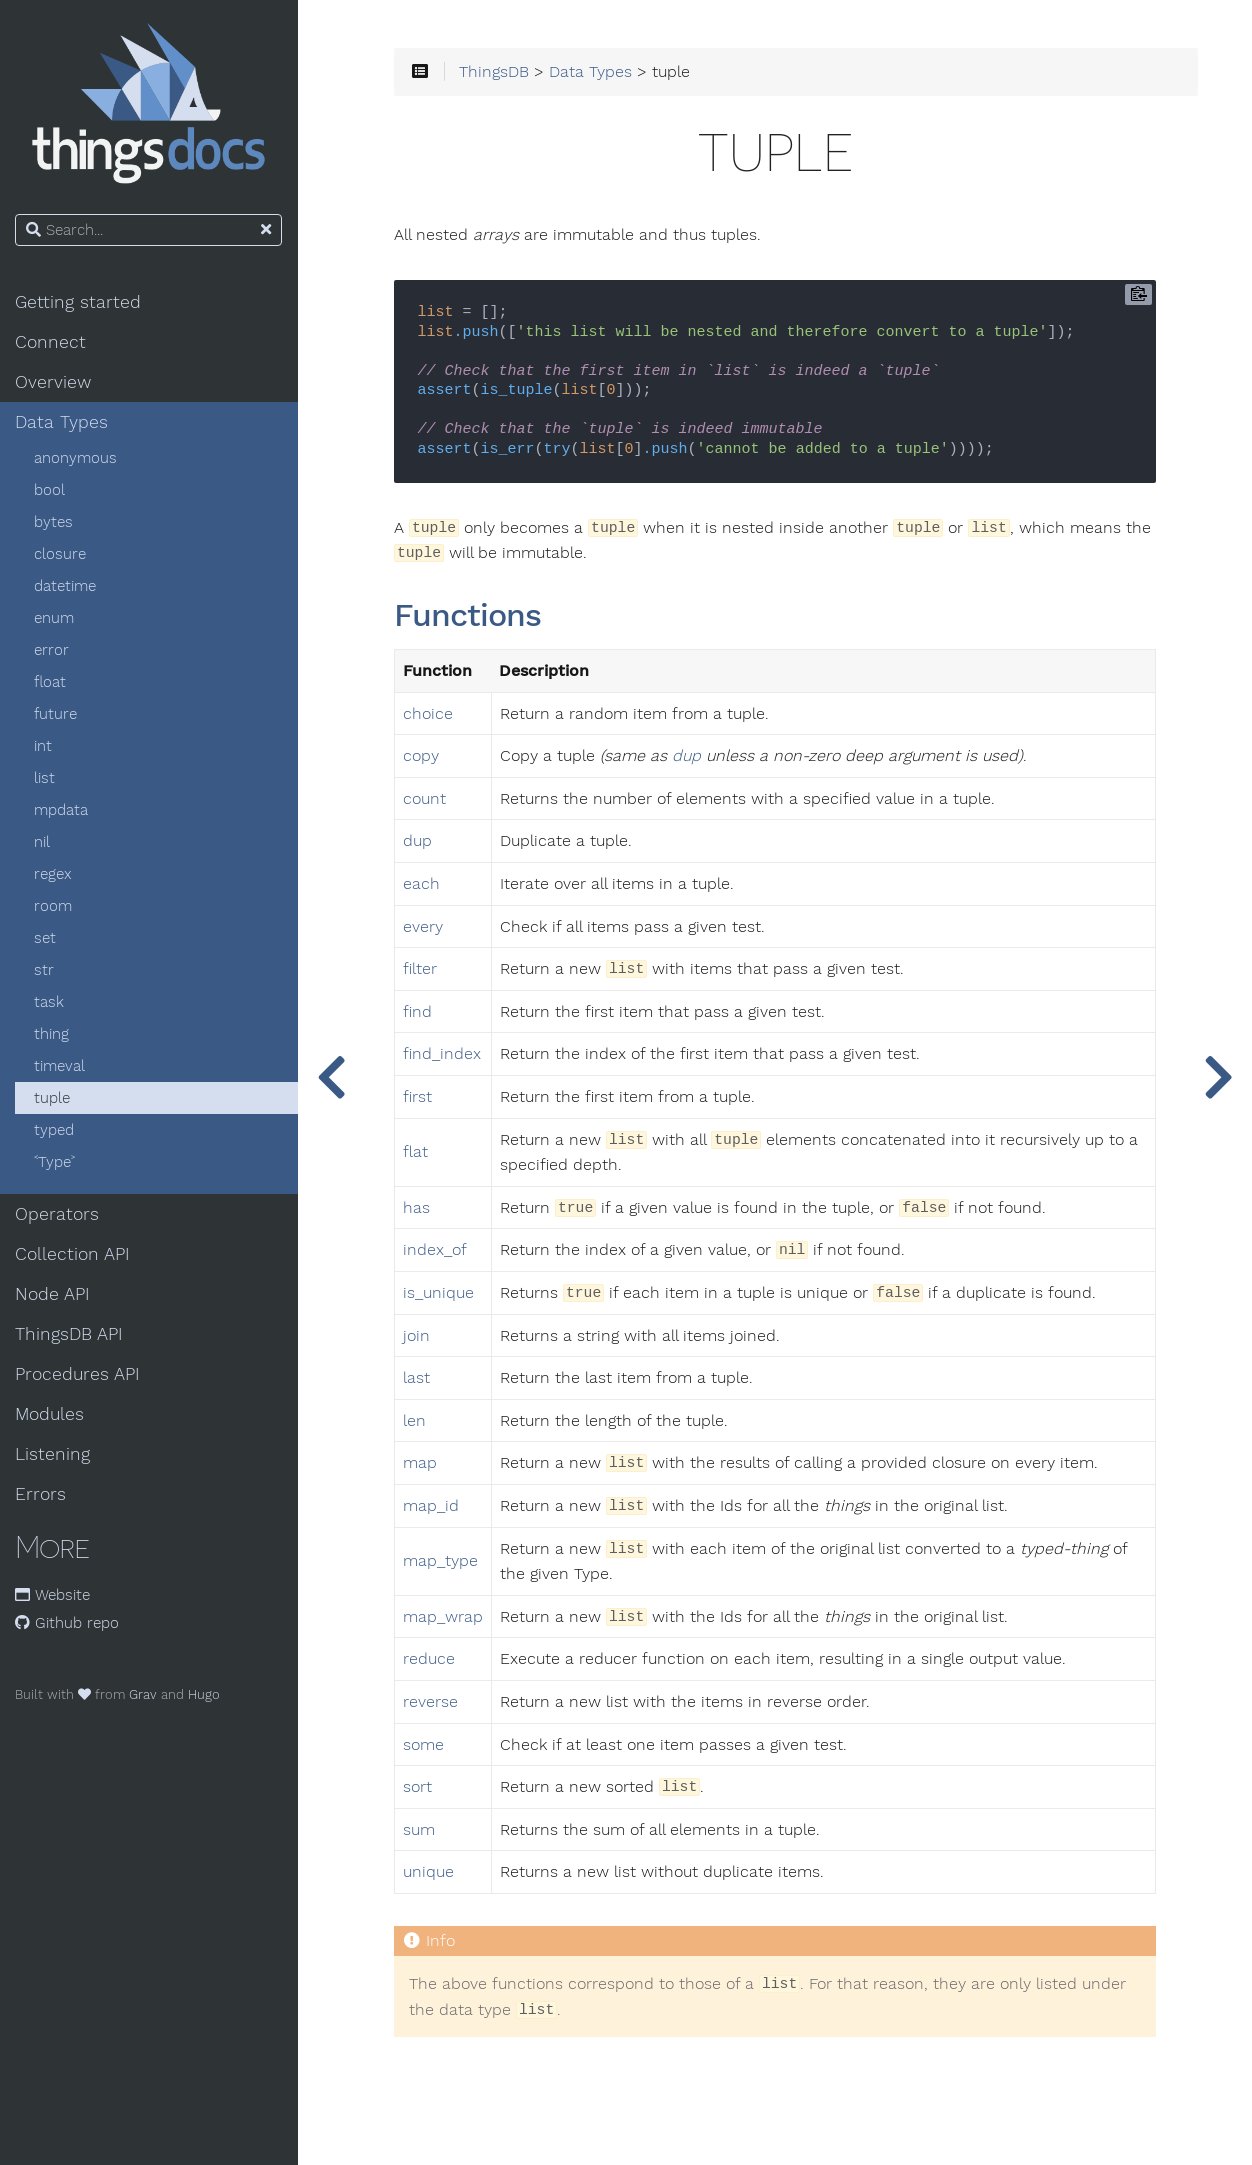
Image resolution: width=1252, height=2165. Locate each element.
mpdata (62, 810)
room (54, 906)
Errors (41, 1494)
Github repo (68, 1623)
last (418, 1378)
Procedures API (78, 1374)
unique (430, 1873)
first (419, 1097)
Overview (54, 382)
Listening (53, 1454)
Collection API (73, 1254)
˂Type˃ (55, 1162)
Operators (58, 1214)
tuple (53, 1098)
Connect (51, 342)
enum (55, 618)
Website (53, 1595)
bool (50, 490)
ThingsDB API (70, 1334)
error (52, 650)
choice (430, 714)
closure (61, 554)
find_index (444, 1055)
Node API (53, 1294)
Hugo (205, 1694)
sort (419, 1787)
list (45, 778)
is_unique (440, 1293)
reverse (432, 1702)
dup (688, 757)
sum (421, 1830)
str (45, 970)
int (44, 746)
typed (55, 1130)
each (423, 884)
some (425, 1745)
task (50, 1002)
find (419, 1012)
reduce (431, 1660)
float (51, 682)
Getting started (79, 302)
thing (52, 1034)
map (422, 1464)
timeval (60, 1066)
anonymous (76, 458)
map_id (433, 1506)
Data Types (62, 422)
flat (417, 1153)
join (418, 1336)
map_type (442, 1562)
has (418, 1208)
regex (54, 874)
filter (422, 970)
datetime (66, 586)
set (46, 938)
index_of (437, 1251)
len (416, 1421)
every (425, 927)
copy (423, 757)
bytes (54, 522)
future (56, 714)
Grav (144, 1694)
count (426, 799)
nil (43, 842)
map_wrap (445, 1617)
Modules (50, 1414)
